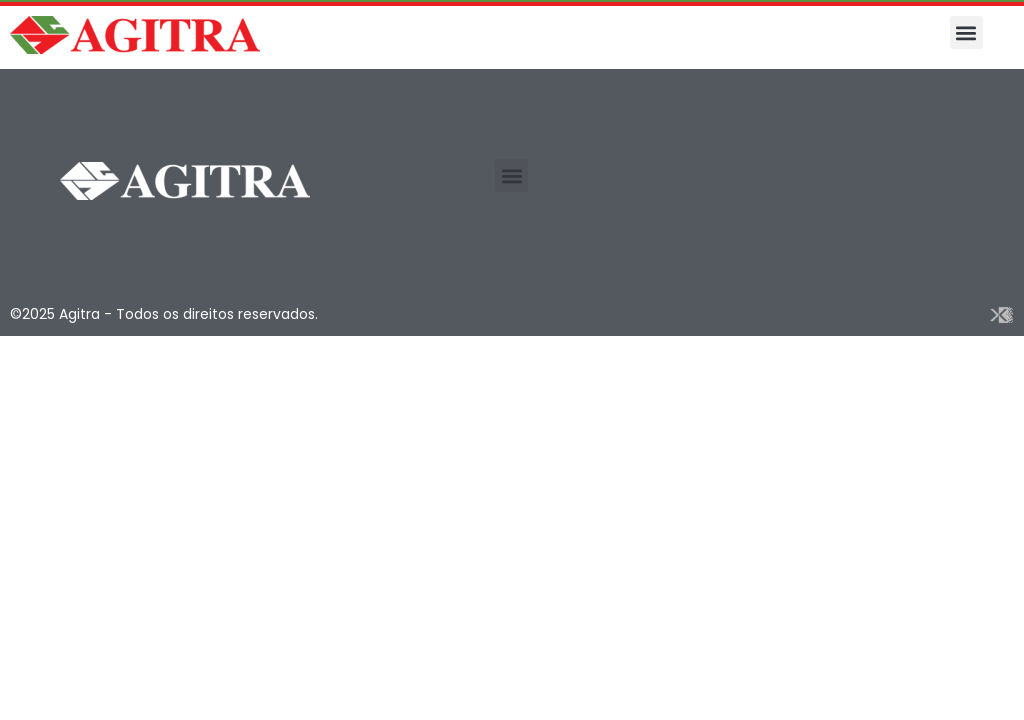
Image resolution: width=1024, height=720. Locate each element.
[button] (966, 32)
